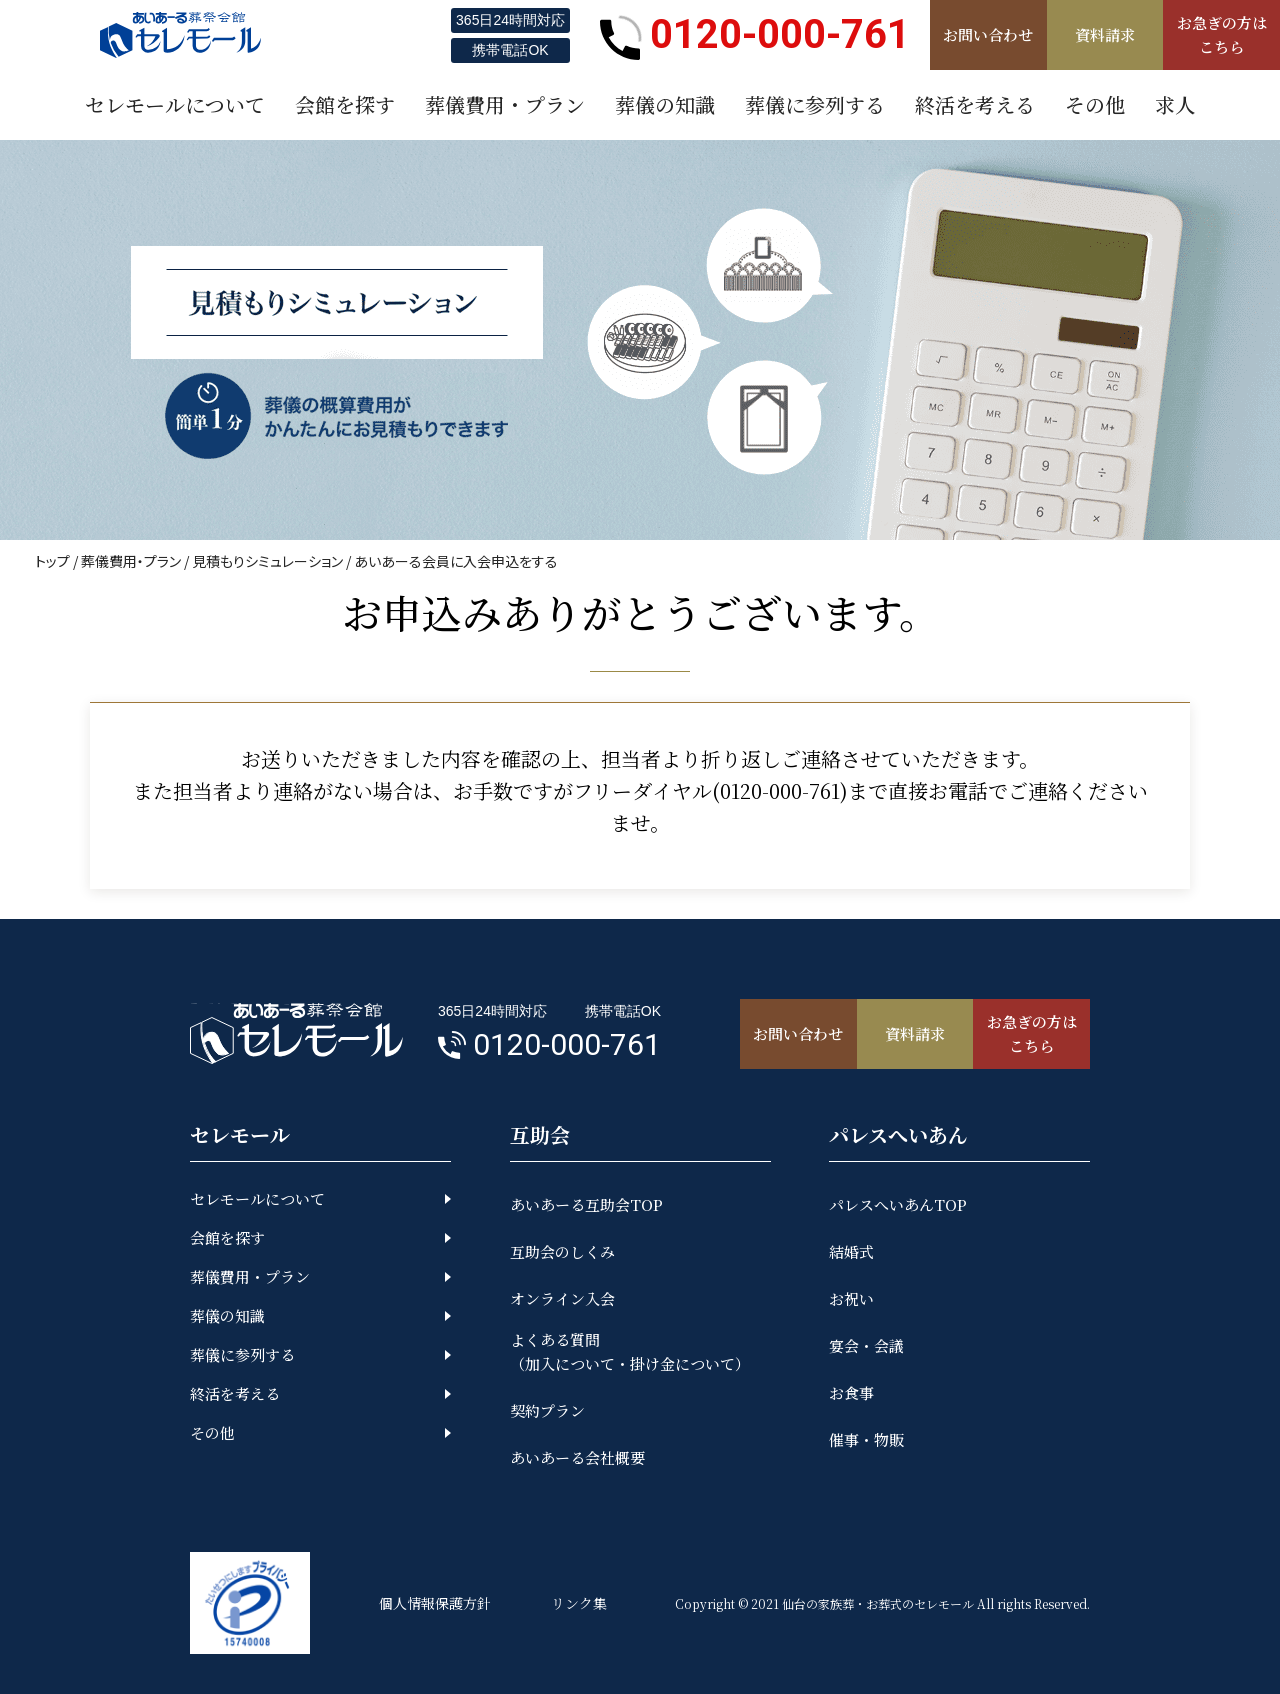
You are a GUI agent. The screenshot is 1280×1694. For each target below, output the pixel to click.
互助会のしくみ (562, 1251)
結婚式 (851, 1251)
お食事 (851, 1392)
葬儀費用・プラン (131, 561)
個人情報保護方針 (435, 1603)
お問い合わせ (988, 34)
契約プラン (547, 1410)
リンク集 (579, 1603)
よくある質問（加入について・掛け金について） (630, 1351)
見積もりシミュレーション (267, 561)
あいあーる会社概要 (577, 1457)
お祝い (851, 1298)
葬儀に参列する (242, 1354)
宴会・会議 (866, 1345)
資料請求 (1105, 34)
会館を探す (227, 1237)
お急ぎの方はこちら (1222, 34)
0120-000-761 (755, 35)
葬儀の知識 (227, 1315)
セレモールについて (257, 1198)
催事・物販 (866, 1439)
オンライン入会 (562, 1298)
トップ (52, 561)
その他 (212, 1432)
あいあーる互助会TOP (586, 1204)
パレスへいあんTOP (898, 1204)
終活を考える (235, 1393)
